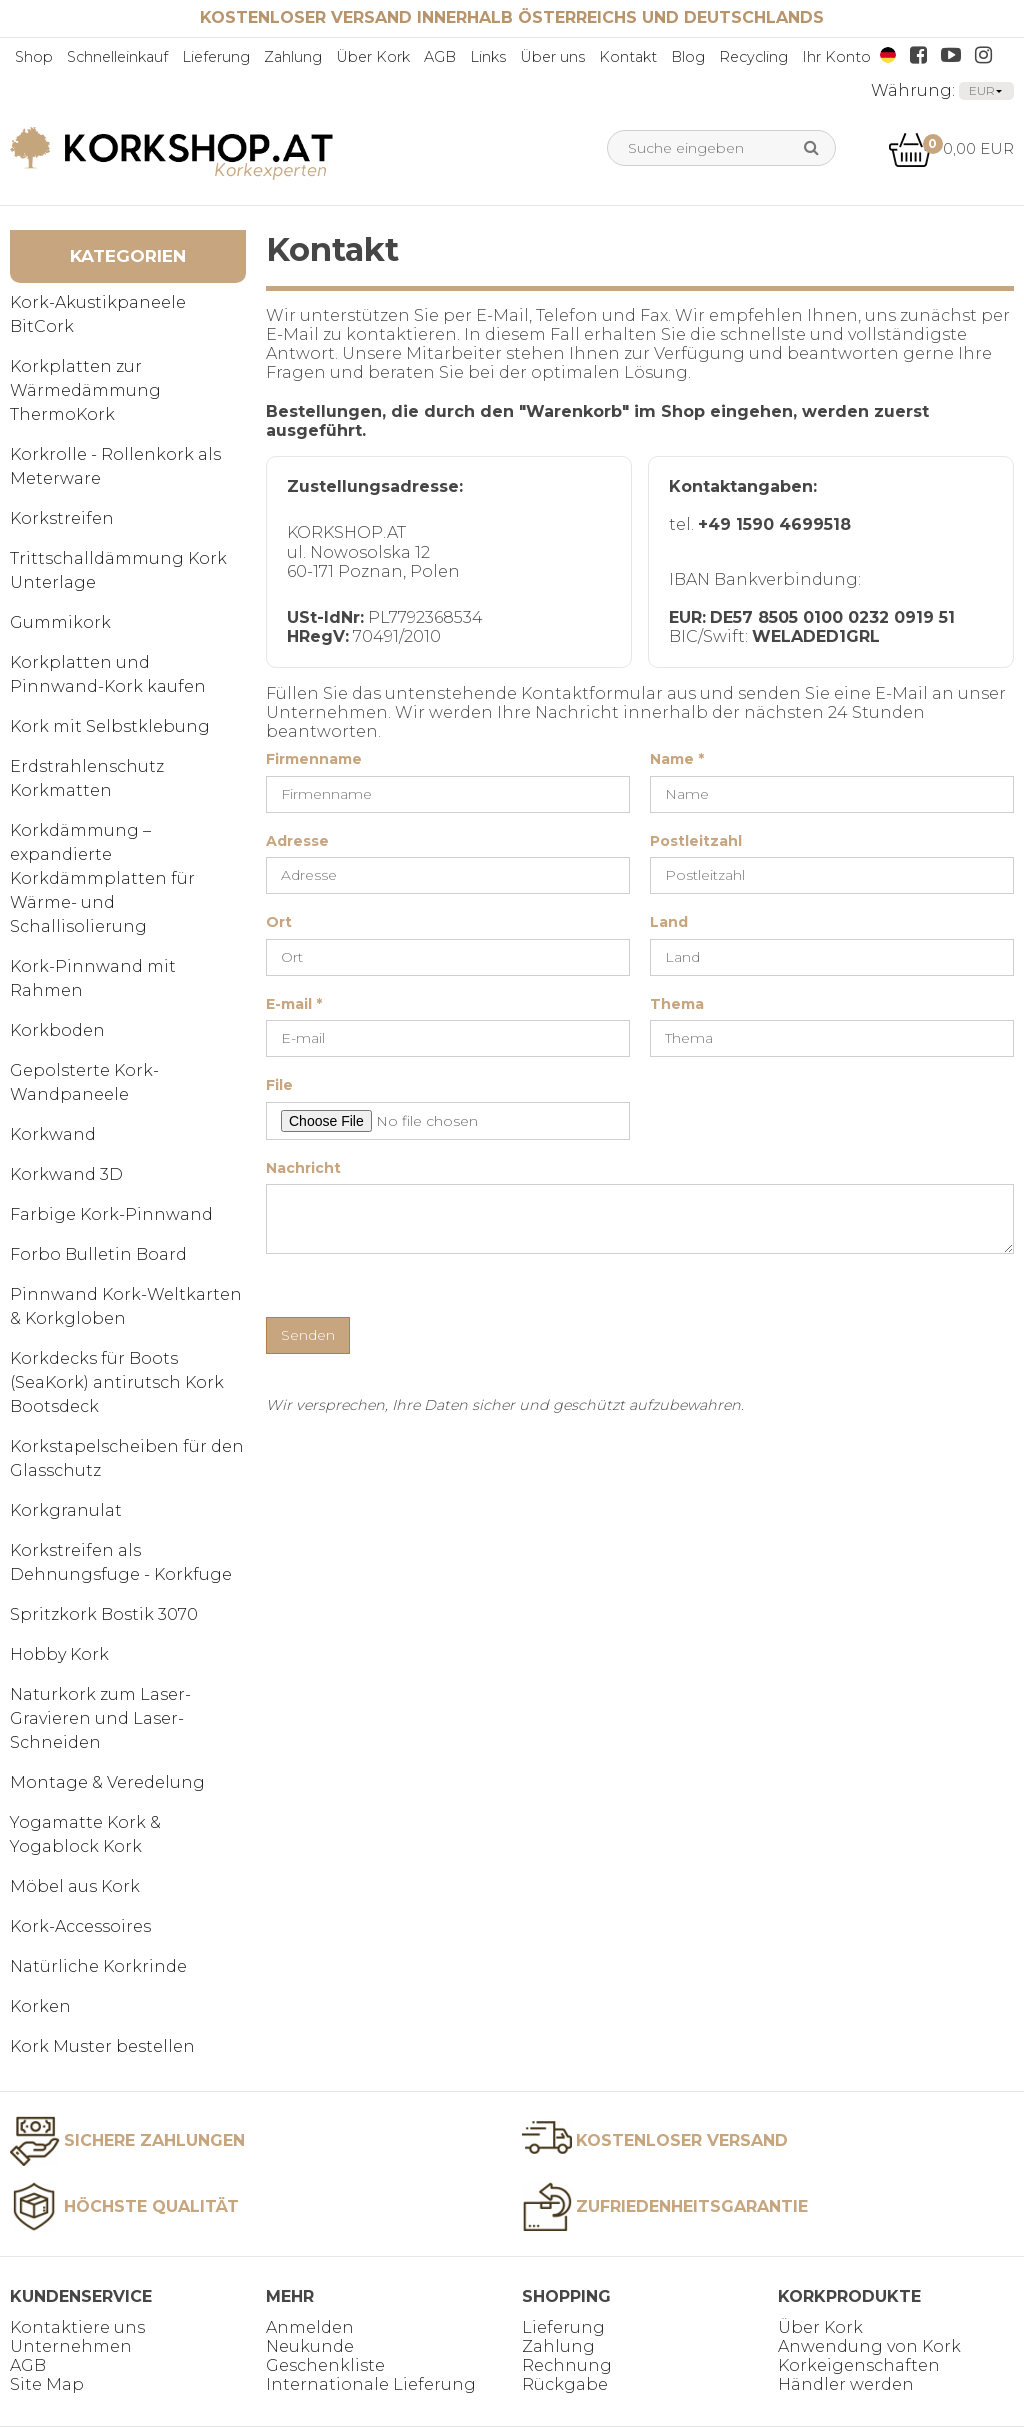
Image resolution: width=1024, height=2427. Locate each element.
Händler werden (846, 2384)
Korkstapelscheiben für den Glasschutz (127, 1458)
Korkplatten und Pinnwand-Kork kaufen (108, 674)
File (279, 1085)
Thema (677, 1004)
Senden (308, 1335)
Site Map (47, 2384)
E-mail (294, 1004)
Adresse (297, 841)
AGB (440, 57)
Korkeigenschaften (859, 2365)
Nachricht (303, 1168)
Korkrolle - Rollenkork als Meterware (115, 466)
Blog (688, 57)
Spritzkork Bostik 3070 (104, 1614)
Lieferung (216, 57)
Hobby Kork (59, 1654)
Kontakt (628, 57)
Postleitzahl (696, 841)
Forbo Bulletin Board (98, 1254)
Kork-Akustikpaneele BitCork (98, 314)
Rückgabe (565, 2384)
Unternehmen (71, 2346)
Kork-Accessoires (80, 1926)
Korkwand (53, 1134)
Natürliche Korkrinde (98, 1966)
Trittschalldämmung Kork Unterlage (118, 570)
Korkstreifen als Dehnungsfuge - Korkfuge (121, 1562)
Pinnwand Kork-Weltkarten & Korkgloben (126, 1306)
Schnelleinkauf (117, 57)
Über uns (552, 57)
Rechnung (567, 2365)
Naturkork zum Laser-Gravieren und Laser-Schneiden (100, 1718)
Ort (279, 922)
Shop (34, 57)
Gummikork (60, 622)
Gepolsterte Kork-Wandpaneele (84, 1082)
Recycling (753, 57)
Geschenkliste (325, 2365)
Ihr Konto (836, 57)
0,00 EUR (951, 148)
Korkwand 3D (66, 1174)
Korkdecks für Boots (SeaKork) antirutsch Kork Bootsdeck (117, 1382)
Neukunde (310, 2346)
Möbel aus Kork (75, 1886)
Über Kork (373, 57)
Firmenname (314, 759)
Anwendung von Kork (869, 2346)
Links (488, 57)
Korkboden (57, 1030)
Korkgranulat (66, 1510)
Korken (40, 2006)
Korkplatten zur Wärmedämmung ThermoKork (85, 390)
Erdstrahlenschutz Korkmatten (87, 778)
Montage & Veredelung (107, 1782)
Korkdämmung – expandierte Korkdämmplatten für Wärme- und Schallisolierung (102, 878)
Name (677, 759)
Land (669, 922)
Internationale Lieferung (371, 2384)
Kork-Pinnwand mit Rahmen (93, 978)
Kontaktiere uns (77, 2327)
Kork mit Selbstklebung (110, 726)
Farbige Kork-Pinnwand (111, 1214)
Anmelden (310, 2327)
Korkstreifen (62, 518)
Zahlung (293, 57)
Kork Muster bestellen (102, 2046)
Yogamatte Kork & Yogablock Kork (85, 1834)
